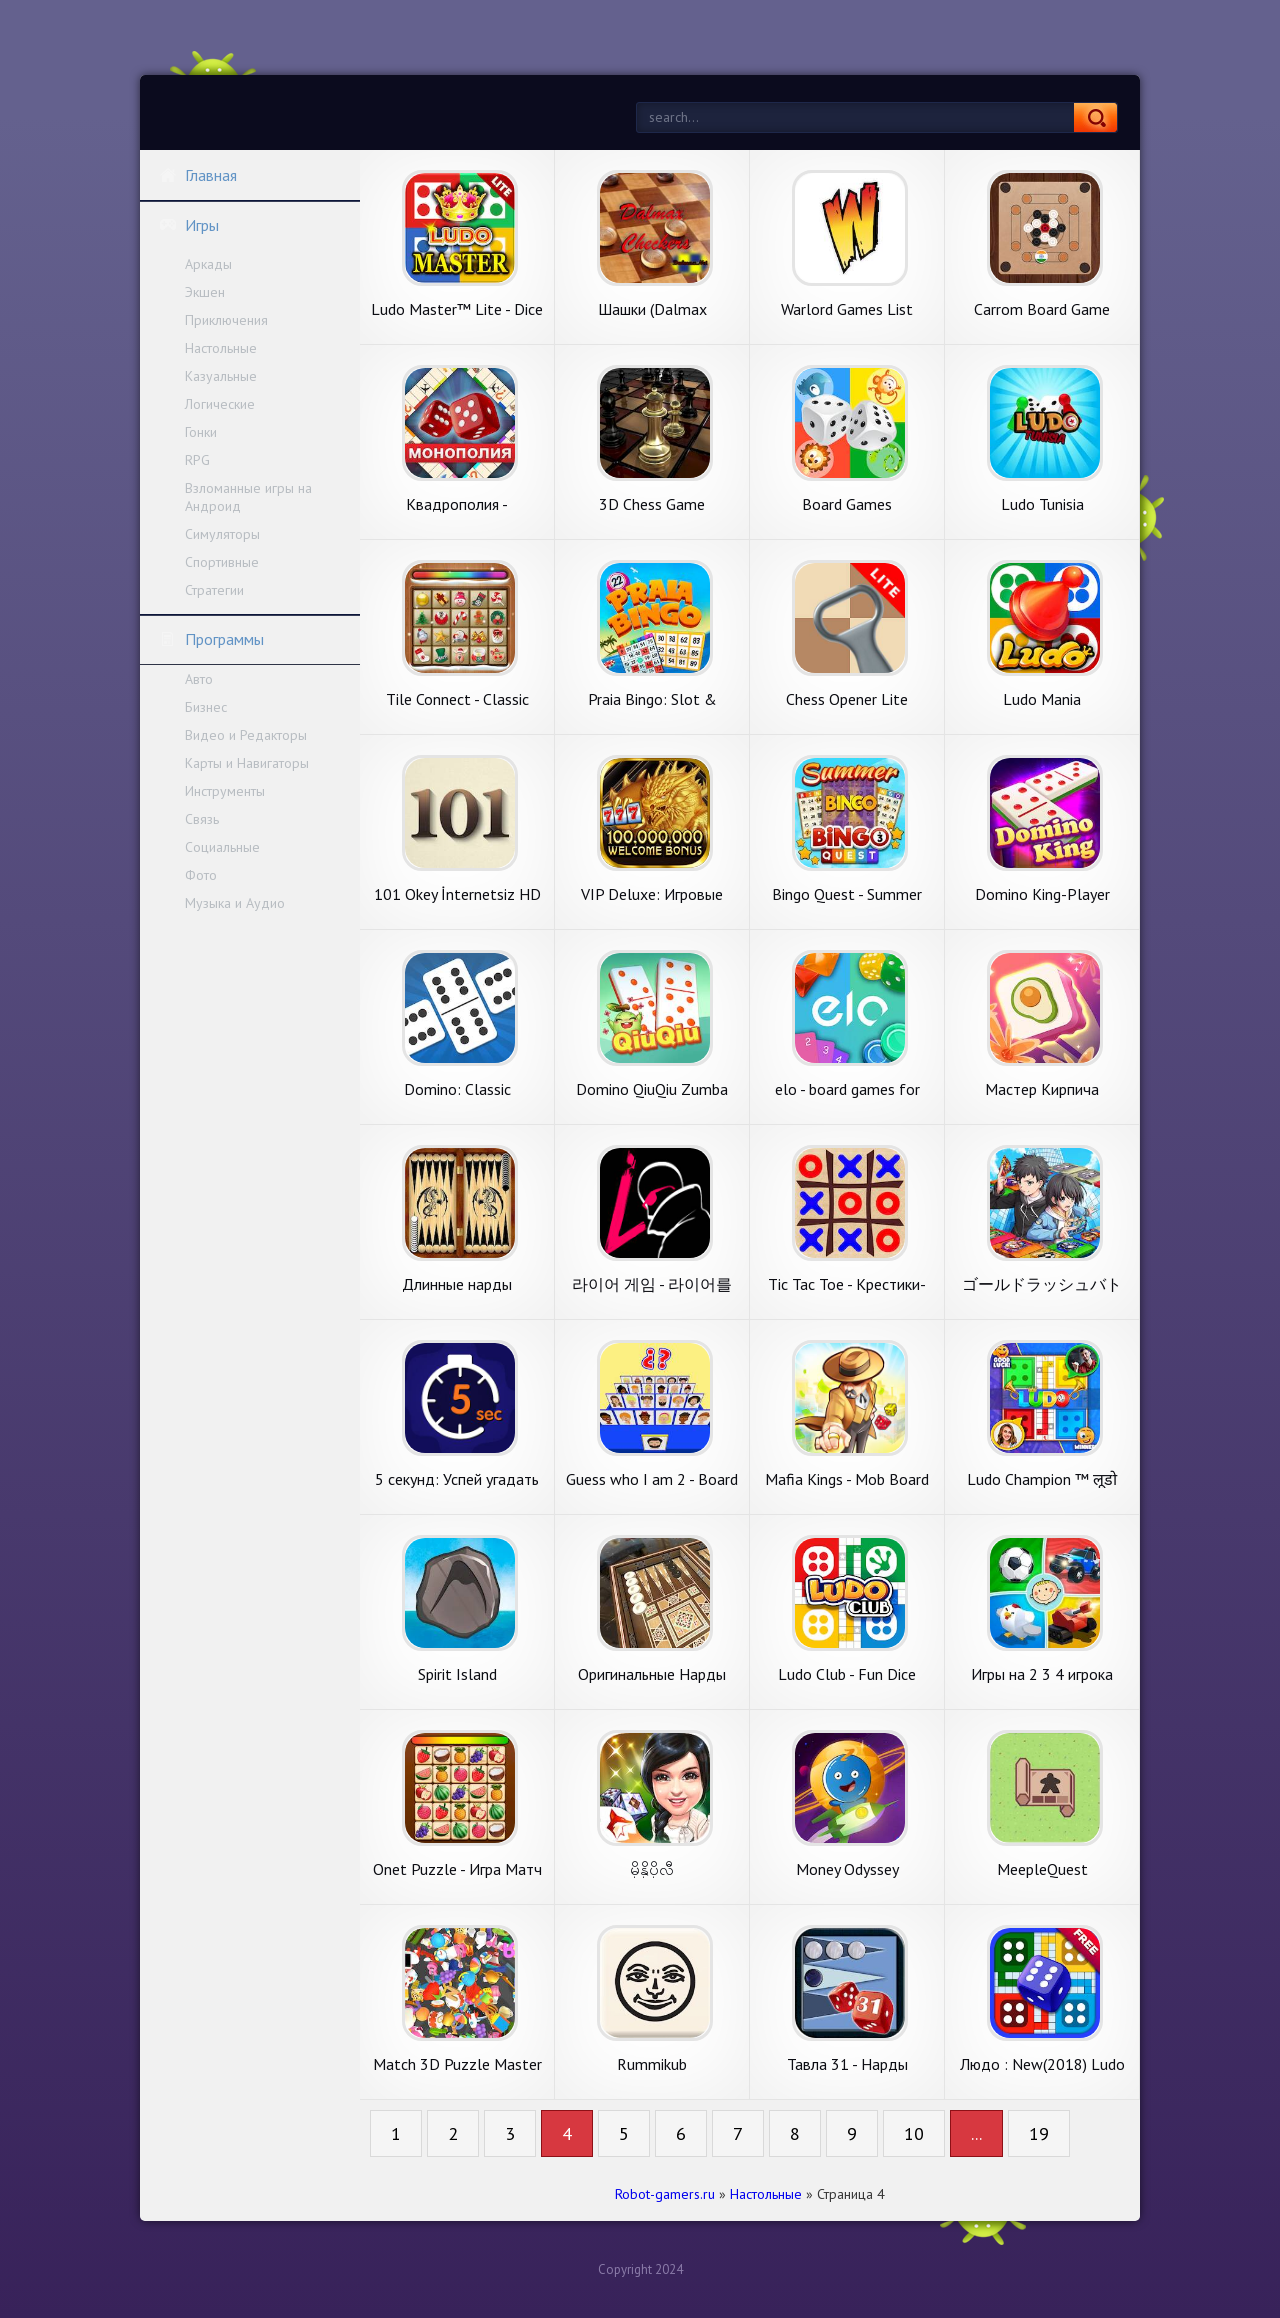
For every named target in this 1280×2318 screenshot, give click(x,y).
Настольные (221, 348)
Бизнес (206, 707)
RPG (197, 460)
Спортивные (222, 562)
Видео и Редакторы (246, 735)
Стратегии (214, 590)
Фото (201, 875)
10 (914, 2133)
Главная (198, 175)
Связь (202, 819)
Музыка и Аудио (235, 903)
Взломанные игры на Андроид (248, 497)
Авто (199, 679)
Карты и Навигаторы (247, 763)
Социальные (222, 847)
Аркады (208, 264)
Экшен (205, 292)
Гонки (201, 432)
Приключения (226, 320)
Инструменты (225, 791)
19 (1039, 2133)
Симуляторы (222, 534)
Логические (220, 404)
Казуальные (221, 376)
